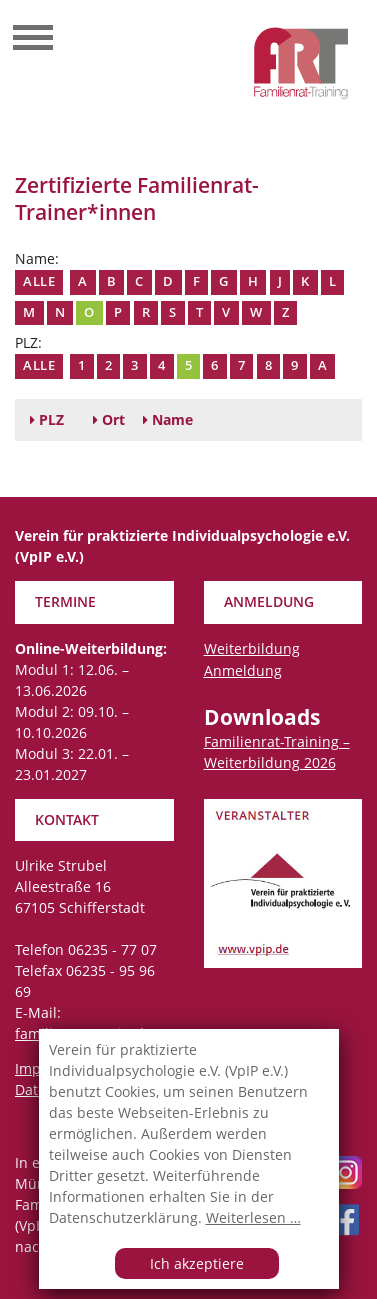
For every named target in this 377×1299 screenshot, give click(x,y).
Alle (39, 281)
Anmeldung (243, 670)
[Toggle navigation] (33, 40)
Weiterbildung (252, 648)
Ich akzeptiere (197, 1263)
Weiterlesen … (253, 1217)
